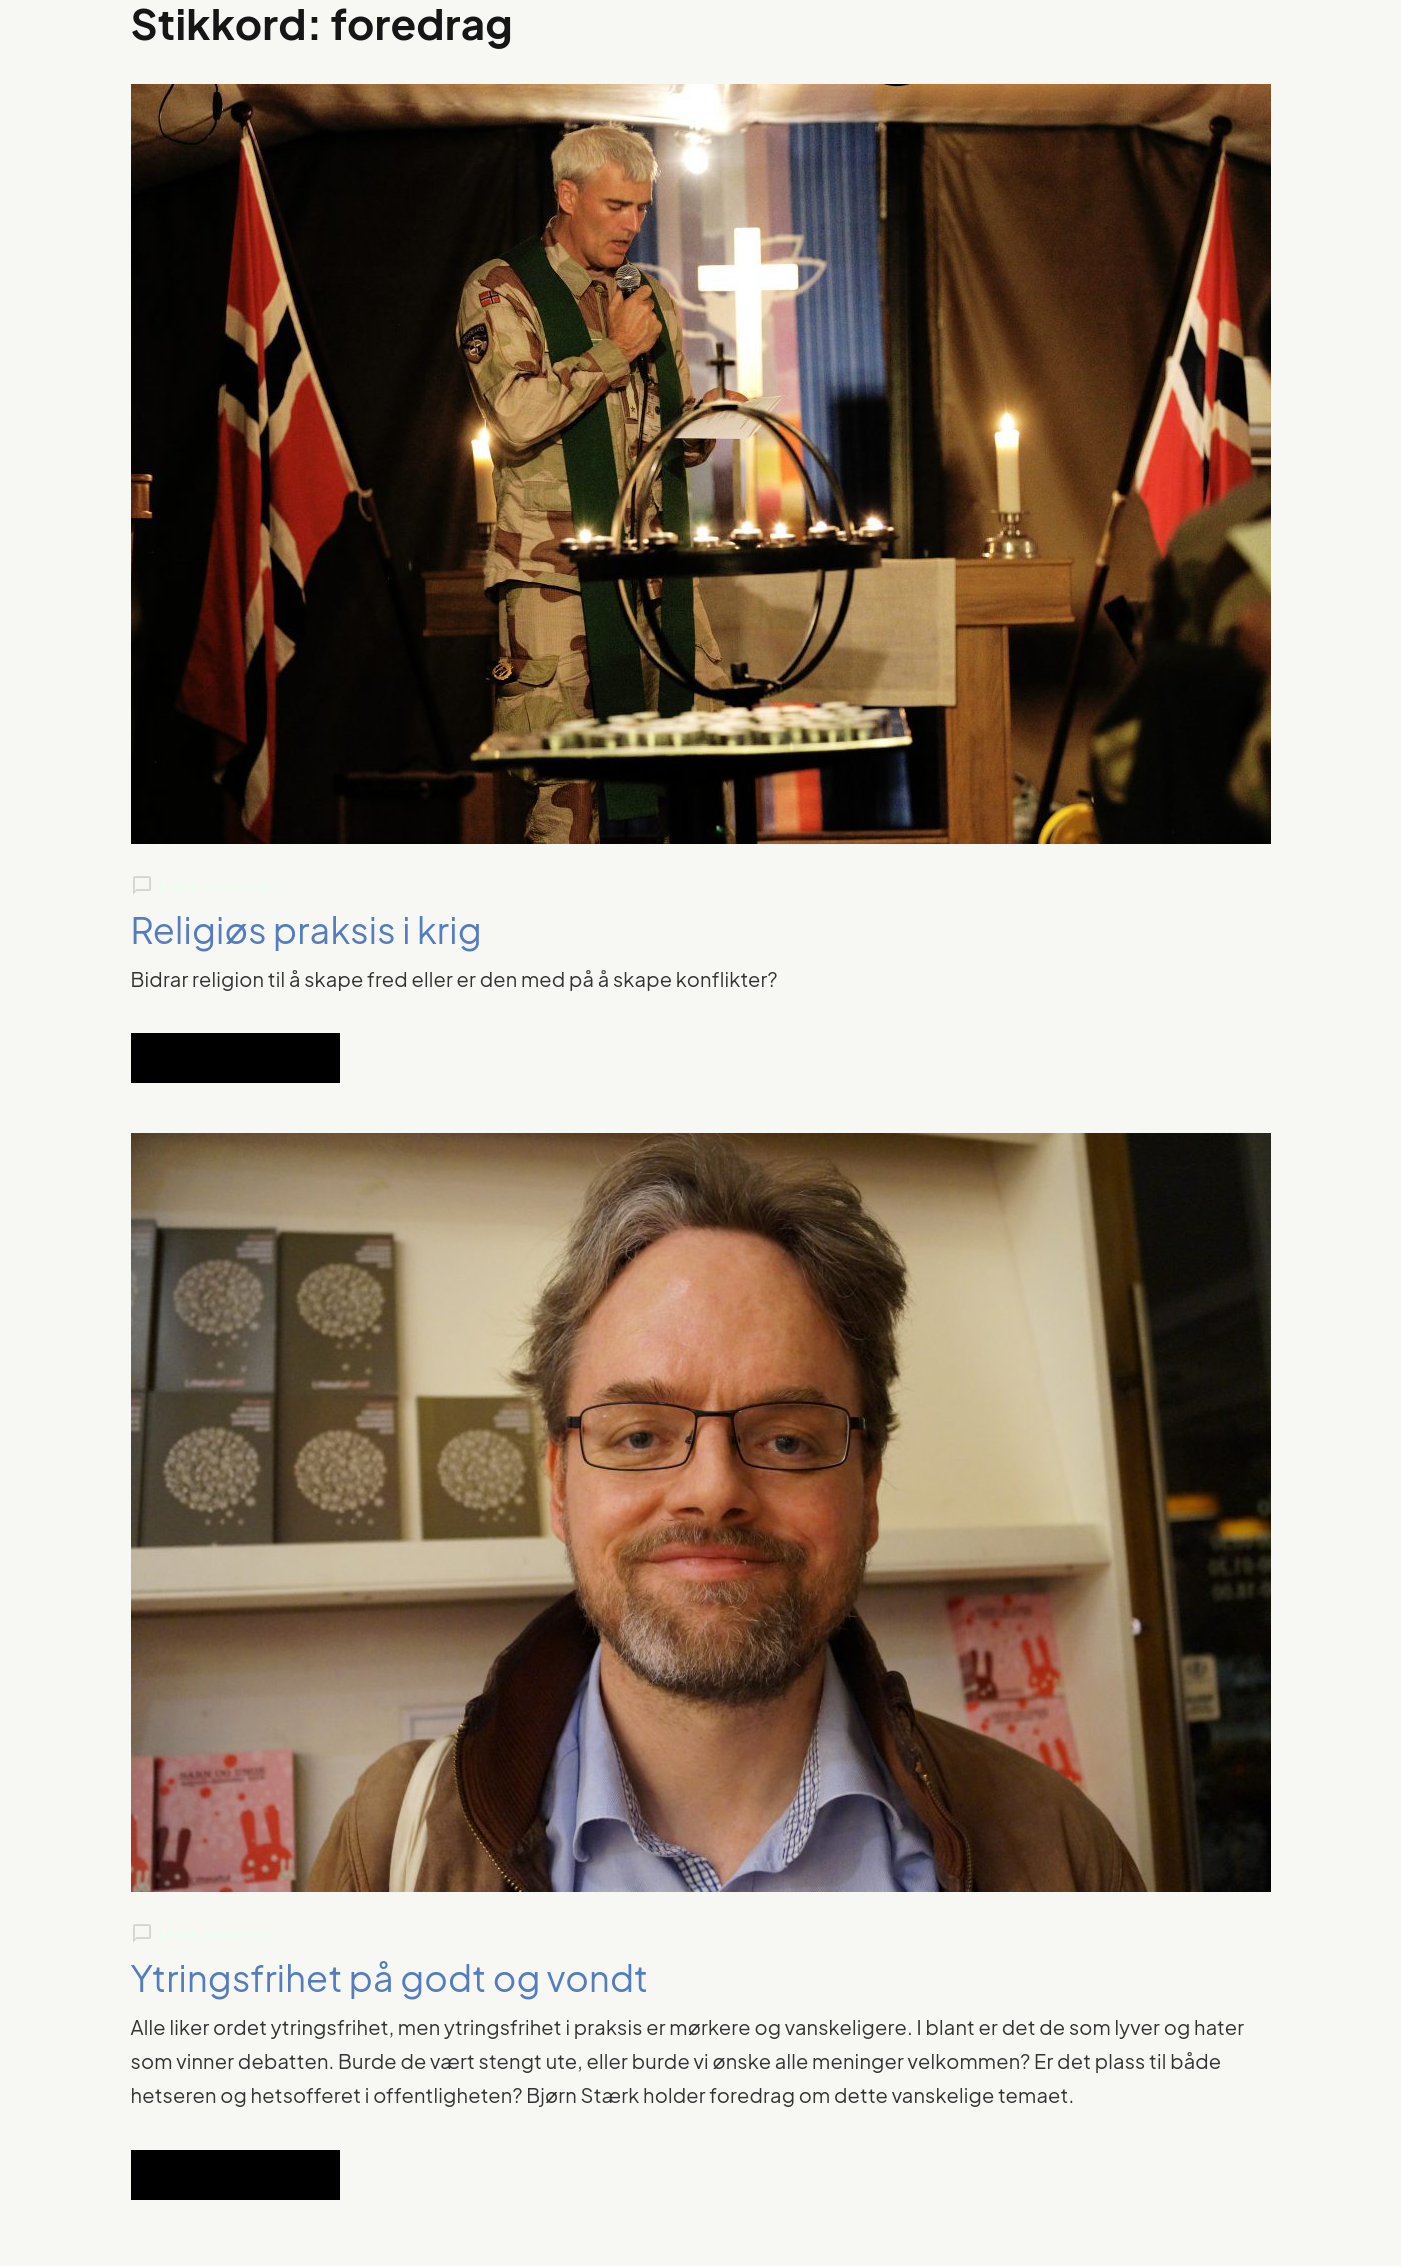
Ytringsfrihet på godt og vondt (390, 1977)
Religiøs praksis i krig (306, 929)
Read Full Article (235, 1058)
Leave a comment (219, 885)
